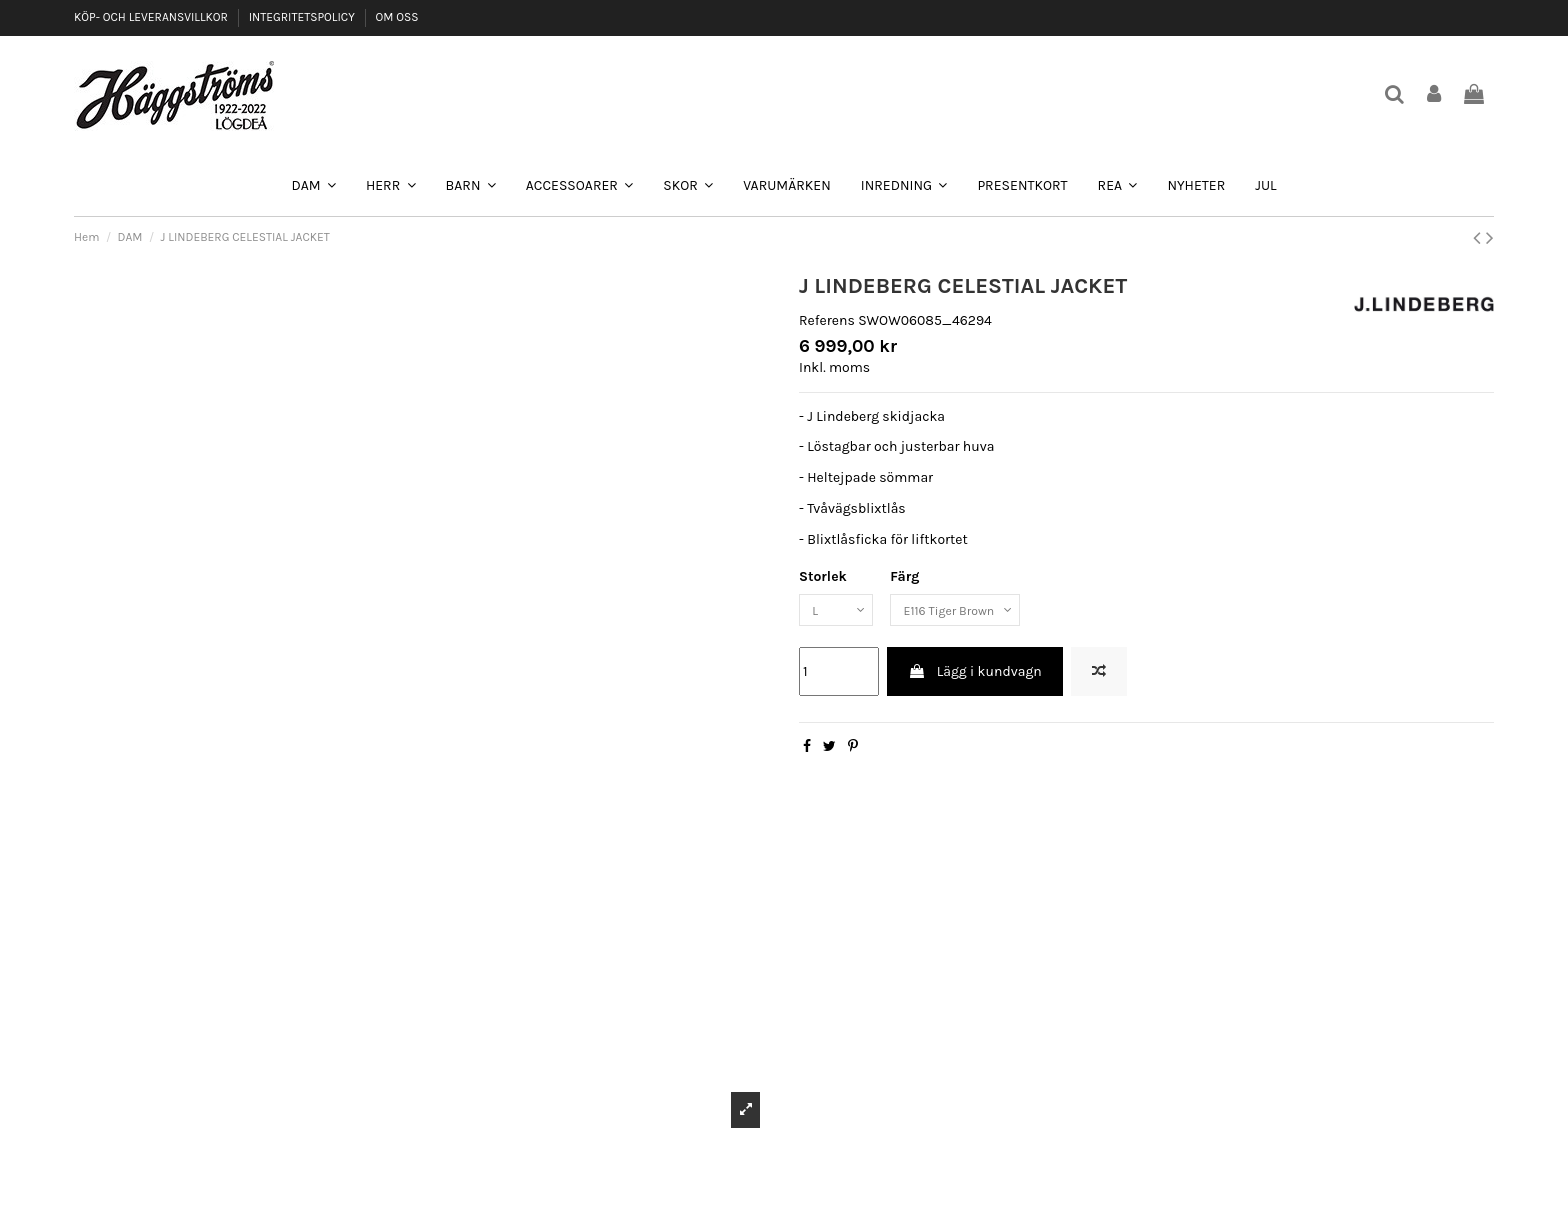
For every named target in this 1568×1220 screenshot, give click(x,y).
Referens (827, 320)
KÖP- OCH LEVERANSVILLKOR (152, 17)
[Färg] (974, 612)
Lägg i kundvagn (974, 676)
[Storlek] (841, 612)
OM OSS (396, 17)
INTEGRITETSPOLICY (303, 17)
